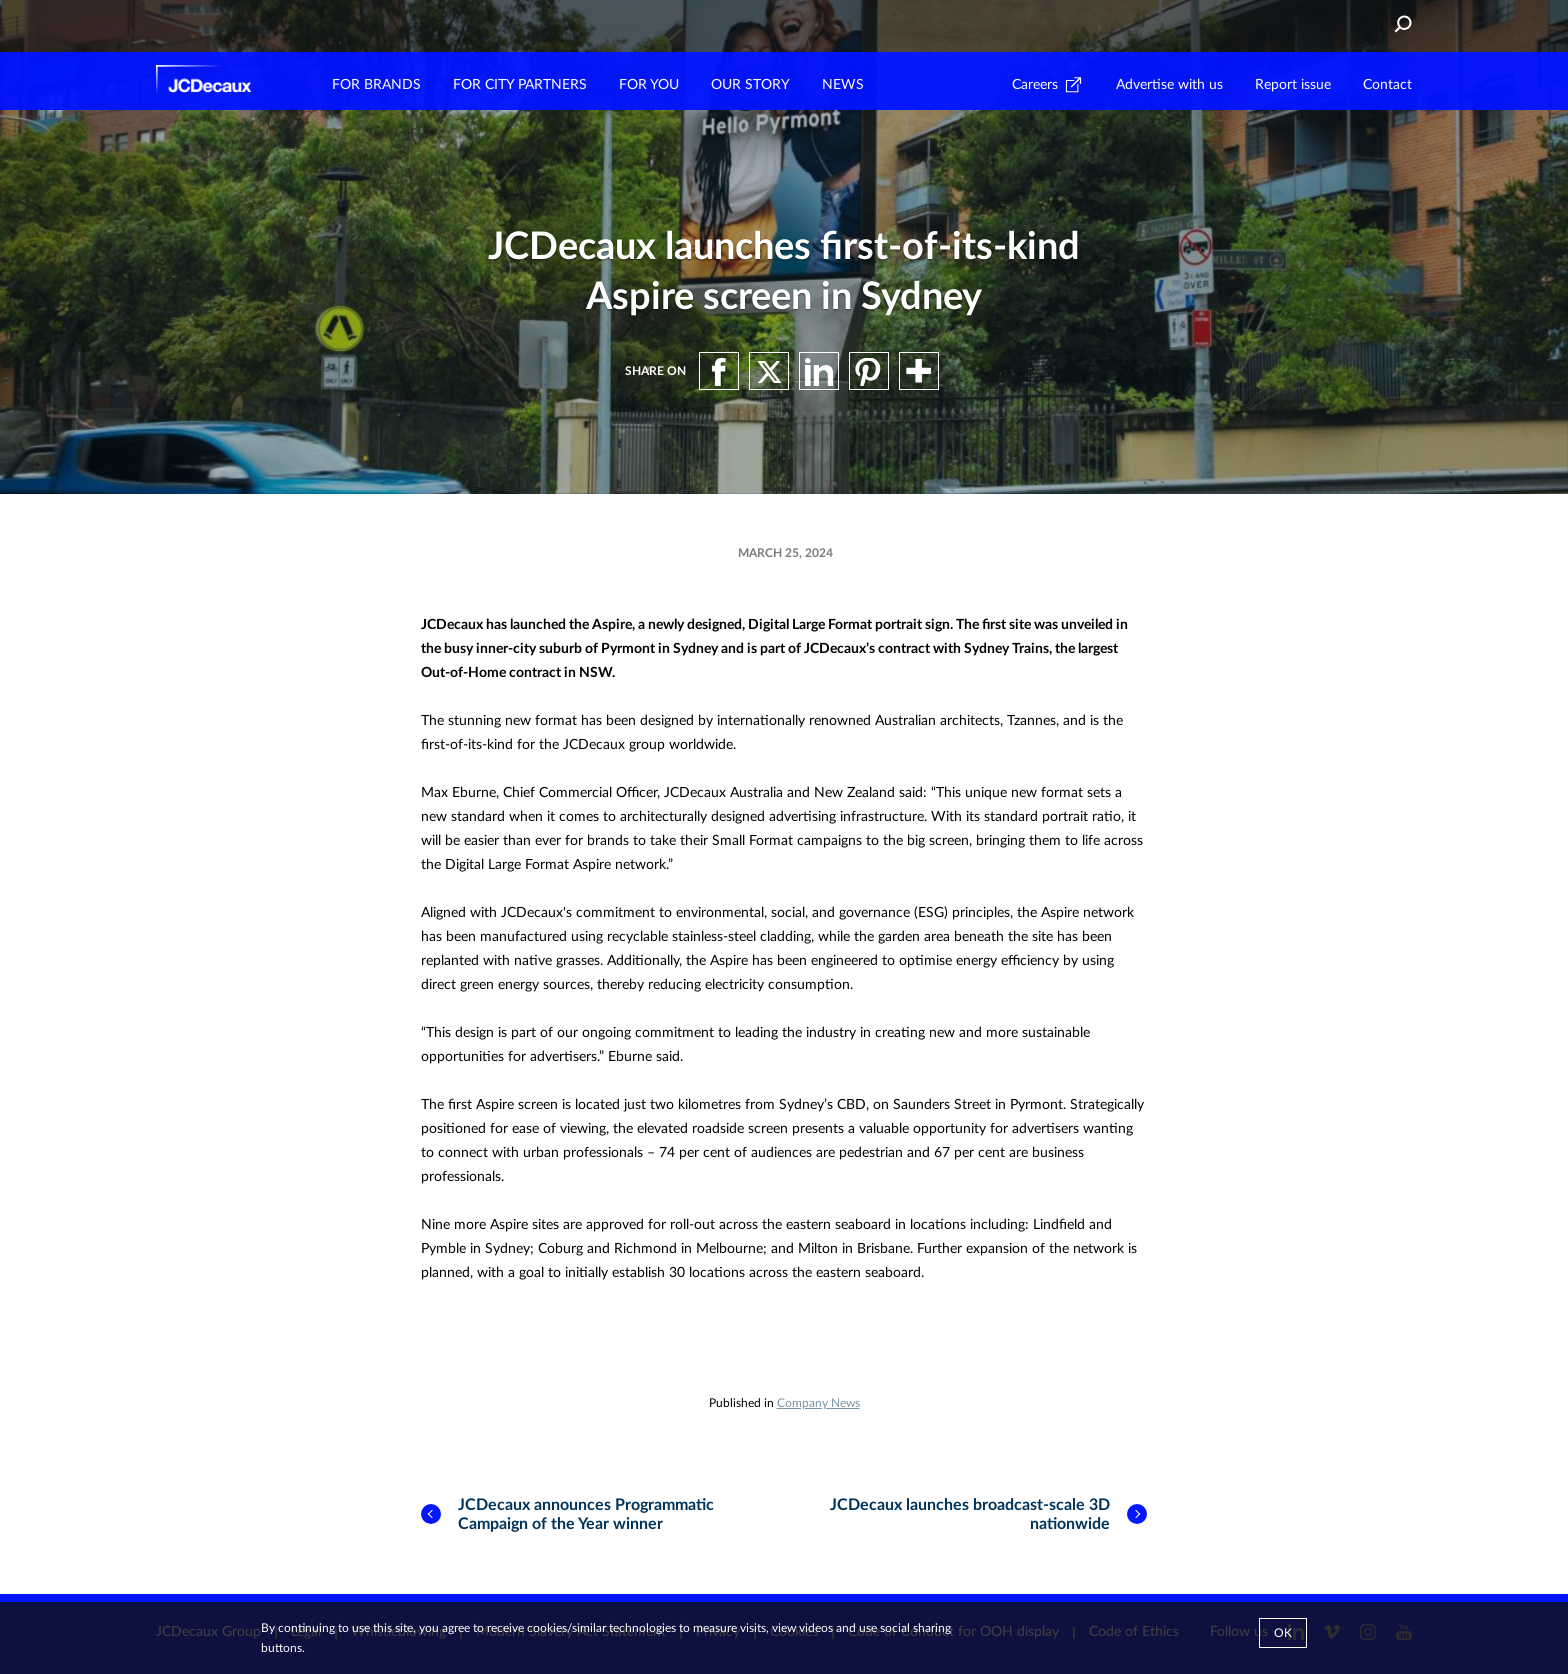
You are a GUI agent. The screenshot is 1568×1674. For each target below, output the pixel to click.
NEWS (843, 85)
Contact (1387, 85)
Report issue (1293, 85)
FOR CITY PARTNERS (520, 85)
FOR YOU (649, 85)
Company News (818, 1403)
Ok (1283, 1633)
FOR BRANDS (376, 85)
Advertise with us (1169, 85)
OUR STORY (750, 85)
